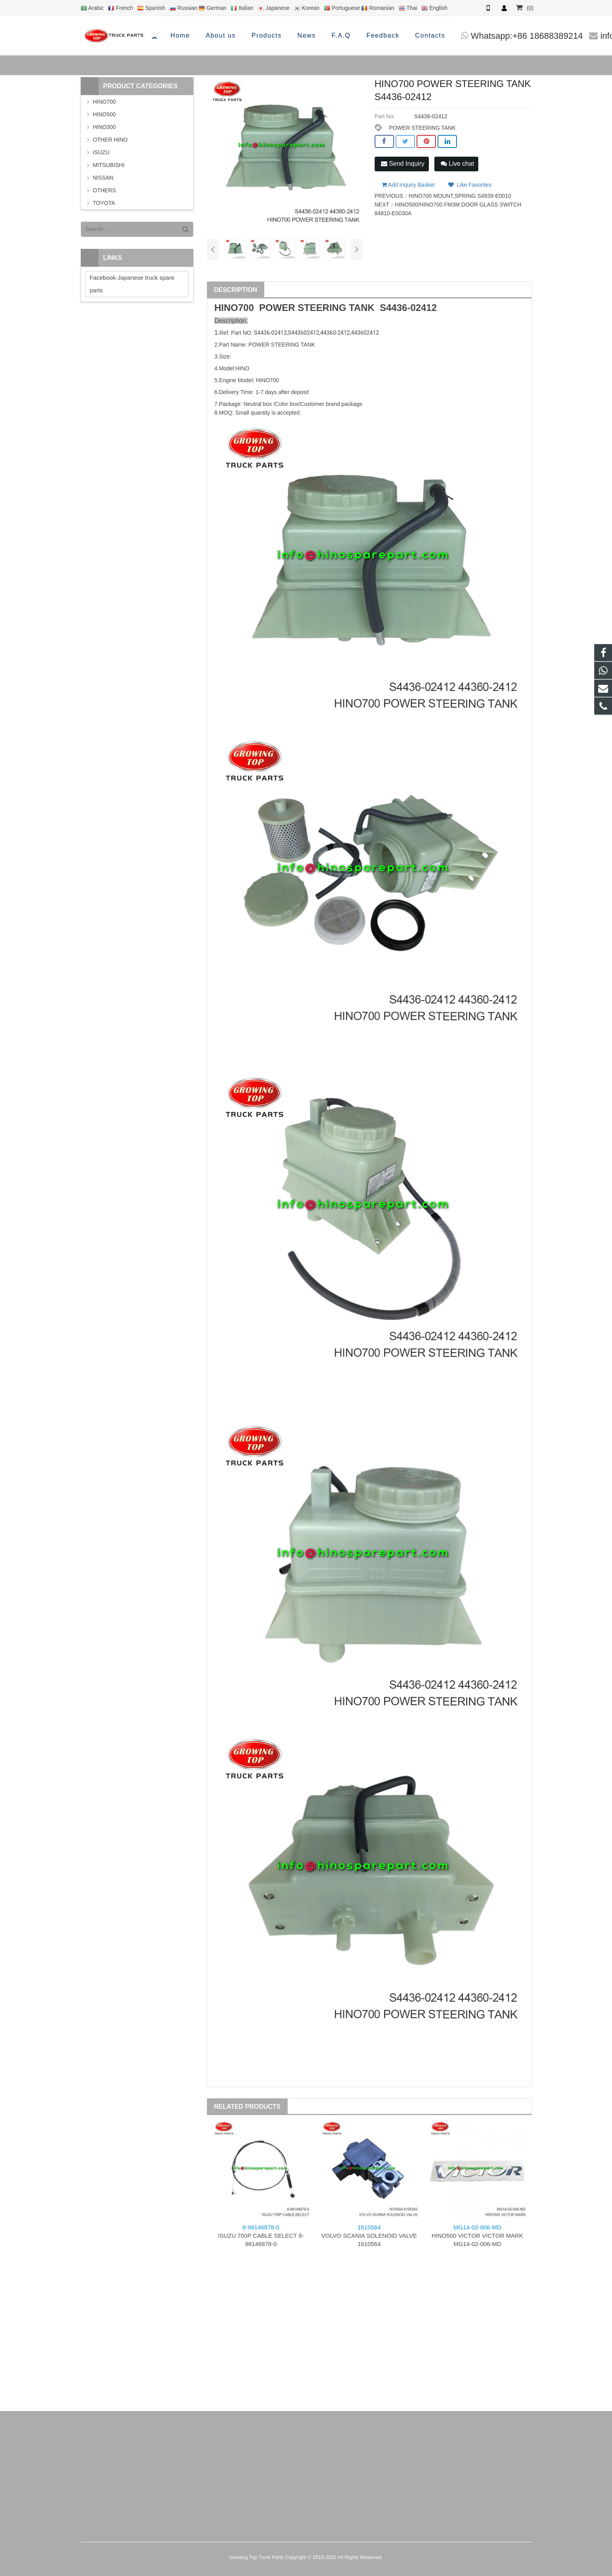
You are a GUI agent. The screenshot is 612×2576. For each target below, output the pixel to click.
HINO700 (104, 102)
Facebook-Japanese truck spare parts (132, 284)
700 (246, 307)
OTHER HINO (110, 139)
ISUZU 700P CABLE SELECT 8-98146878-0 (261, 2235)
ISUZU (101, 152)
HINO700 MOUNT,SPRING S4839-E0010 (460, 193)
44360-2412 (335, 333)
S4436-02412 (408, 307)
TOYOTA (104, 203)
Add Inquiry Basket (408, 182)
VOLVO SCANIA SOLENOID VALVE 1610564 (369, 2235)
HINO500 (104, 114)
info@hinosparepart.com (483, 36)
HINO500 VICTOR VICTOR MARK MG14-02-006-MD (477, 2235)
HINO (226, 307)
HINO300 (104, 127)
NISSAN (103, 177)
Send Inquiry (402, 163)
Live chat (457, 163)
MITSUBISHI (109, 165)
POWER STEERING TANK (422, 128)
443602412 (305, 333)
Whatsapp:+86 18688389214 (363, 36)
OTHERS (104, 190)
